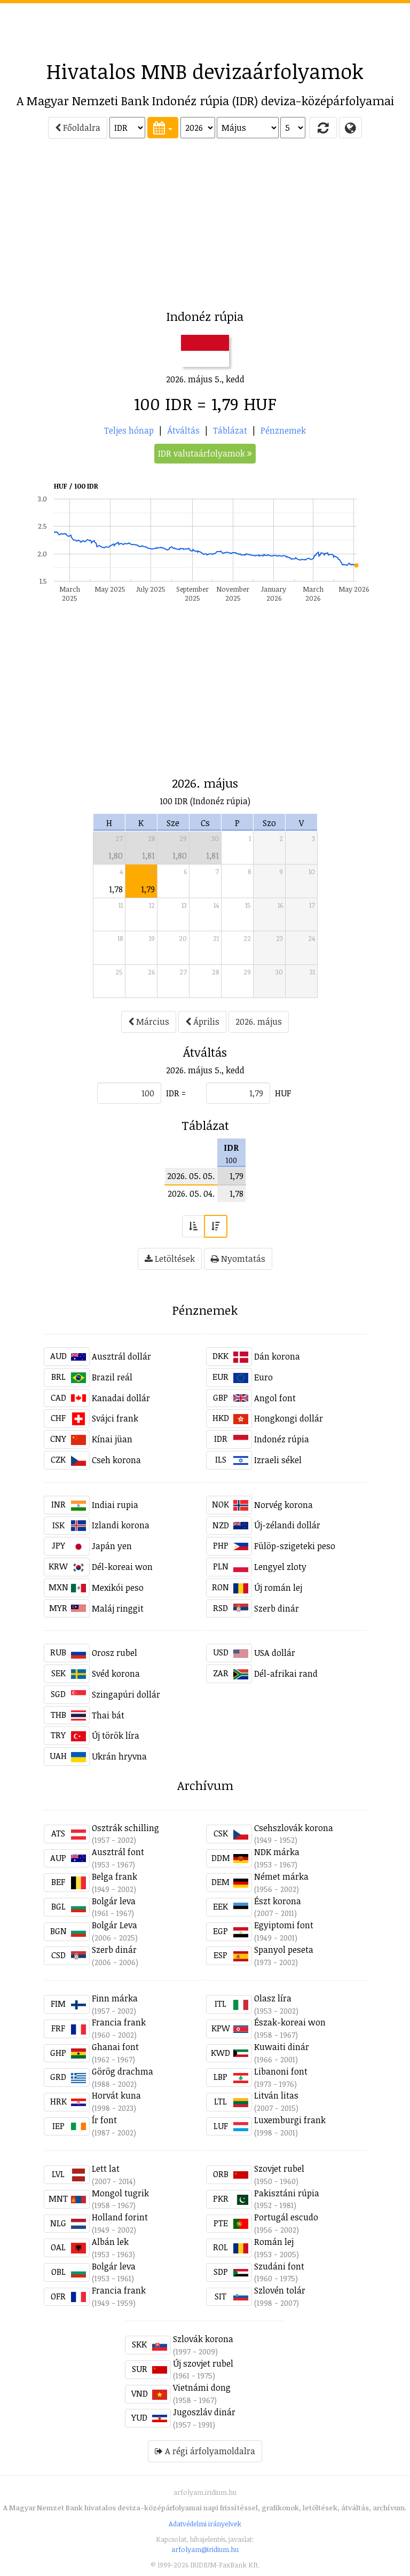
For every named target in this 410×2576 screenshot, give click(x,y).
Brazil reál (112, 1377)
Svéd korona (116, 1673)
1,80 (115, 855)
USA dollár (274, 1653)
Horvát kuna (116, 2095)
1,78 (116, 889)
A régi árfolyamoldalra (205, 2451)
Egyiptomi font (283, 1925)
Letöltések (170, 1259)
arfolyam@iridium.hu (205, 2549)
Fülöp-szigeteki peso (294, 1546)
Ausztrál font (118, 1852)
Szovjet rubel (279, 2168)
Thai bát (108, 1715)
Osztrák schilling (125, 1828)
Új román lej (278, 1587)
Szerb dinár (276, 1608)
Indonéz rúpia (281, 1439)
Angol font (275, 1398)
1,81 (148, 855)
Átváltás (183, 430)
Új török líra (115, 1735)
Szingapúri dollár (126, 1694)
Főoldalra (77, 127)
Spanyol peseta (283, 1949)
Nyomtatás (238, 1259)
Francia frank (119, 2022)
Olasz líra (272, 1998)
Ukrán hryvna (119, 1756)
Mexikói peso (118, 1587)
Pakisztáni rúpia (286, 2193)
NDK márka (276, 1852)
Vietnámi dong (202, 2387)
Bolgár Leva (114, 1925)
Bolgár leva (114, 1901)
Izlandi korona (120, 1525)
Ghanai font (115, 2047)
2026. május (258, 1021)
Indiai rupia (115, 1505)
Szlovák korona (203, 2339)
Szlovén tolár (279, 2290)
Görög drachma (122, 2071)
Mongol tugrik (120, 2193)
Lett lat (106, 2168)
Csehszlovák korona (293, 1828)
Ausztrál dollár (121, 1356)
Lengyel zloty (280, 1567)
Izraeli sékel (278, 1460)
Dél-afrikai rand (286, 1673)
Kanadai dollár (121, 1398)
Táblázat (230, 430)
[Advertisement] (205, 27)
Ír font (104, 2120)
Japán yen (112, 1546)
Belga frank (114, 1876)
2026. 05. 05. (191, 1176)
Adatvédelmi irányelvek (205, 2523)
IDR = (176, 1093)
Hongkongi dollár (288, 1418)
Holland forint (120, 2217)
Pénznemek (283, 430)
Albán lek (110, 2242)
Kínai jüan (112, 1439)
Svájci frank (115, 1418)
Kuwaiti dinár (281, 2047)
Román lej (274, 2242)
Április (202, 1021)
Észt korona (277, 1901)
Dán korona (277, 1356)
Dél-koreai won (122, 1567)
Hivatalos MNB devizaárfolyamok (205, 71)
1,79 (148, 889)
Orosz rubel (114, 1653)
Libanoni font (281, 2071)
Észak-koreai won (290, 2022)
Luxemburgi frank (290, 2120)
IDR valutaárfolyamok (205, 453)
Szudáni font (279, 2266)
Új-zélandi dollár (287, 1525)
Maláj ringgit (118, 1608)
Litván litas (276, 2095)
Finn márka (115, 1998)
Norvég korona (283, 1505)
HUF (283, 1093)
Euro (263, 1377)
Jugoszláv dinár (204, 2412)
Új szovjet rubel (203, 2363)
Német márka (281, 1876)
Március (148, 1021)
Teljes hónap (129, 430)
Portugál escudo (286, 2217)
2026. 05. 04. (191, 1193)
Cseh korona (116, 1460)
